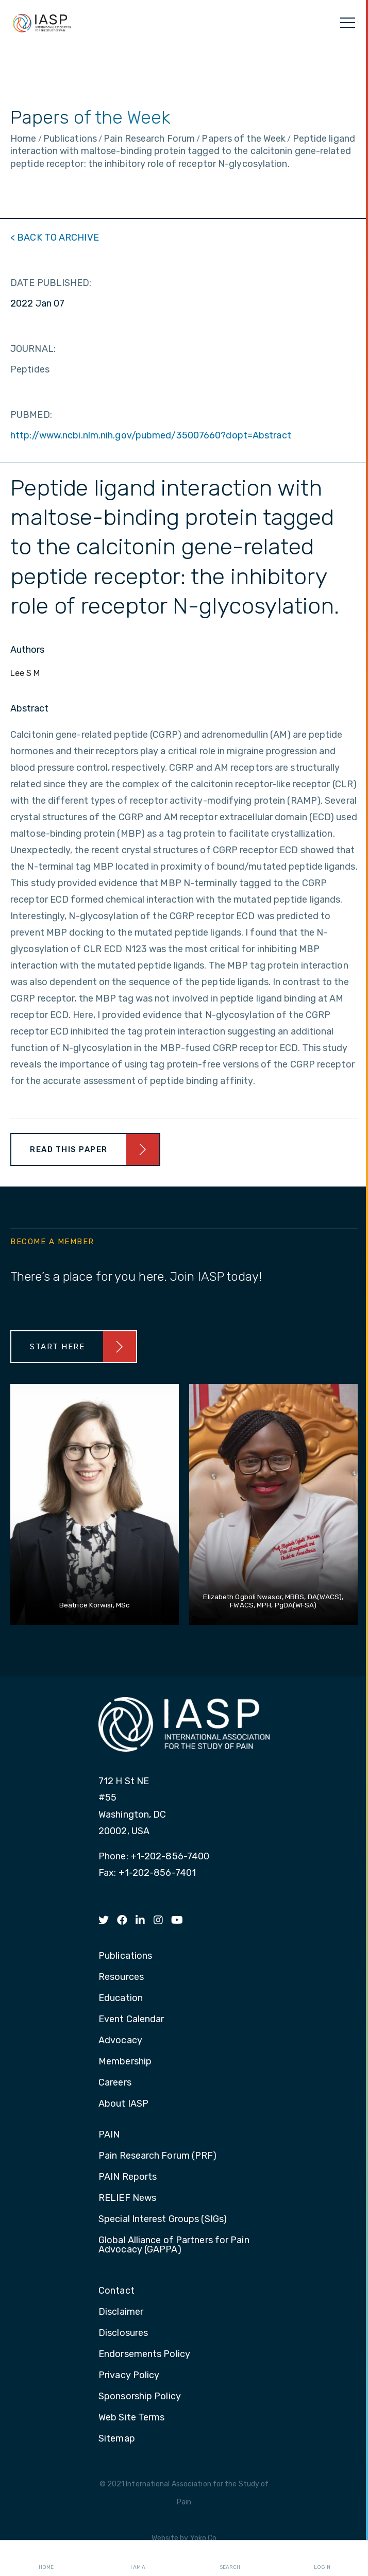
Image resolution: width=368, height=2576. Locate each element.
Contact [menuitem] (116, 2291)
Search (230, 2558)
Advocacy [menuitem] (120, 2041)
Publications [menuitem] (125, 1956)
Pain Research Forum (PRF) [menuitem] (157, 2156)
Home (46, 2558)
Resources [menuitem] (121, 1977)
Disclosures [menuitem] (123, 2333)
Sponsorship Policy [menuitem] (139, 2397)
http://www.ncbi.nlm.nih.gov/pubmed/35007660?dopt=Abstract (150, 435)
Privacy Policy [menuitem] (128, 2375)
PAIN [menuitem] (109, 2135)
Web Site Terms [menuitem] (131, 2418)
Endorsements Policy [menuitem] (144, 2354)
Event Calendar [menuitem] (131, 2019)
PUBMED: (31, 414)
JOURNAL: (33, 348)
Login (322, 2558)
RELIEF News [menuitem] (127, 2198)
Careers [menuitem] (114, 2083)
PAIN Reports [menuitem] (127, 2177)
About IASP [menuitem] (123, 2104)
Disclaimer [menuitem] (120, 2312)
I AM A (137, 2558)
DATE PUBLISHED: (51, 283)
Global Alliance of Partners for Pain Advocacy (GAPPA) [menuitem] (173, 2245)
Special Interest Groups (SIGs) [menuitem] (162, 2219)
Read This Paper (69, 1149)
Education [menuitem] (120, 1998)
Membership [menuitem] (125, 2062)
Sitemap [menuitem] (116, 2439)
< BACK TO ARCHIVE (54, 237)
